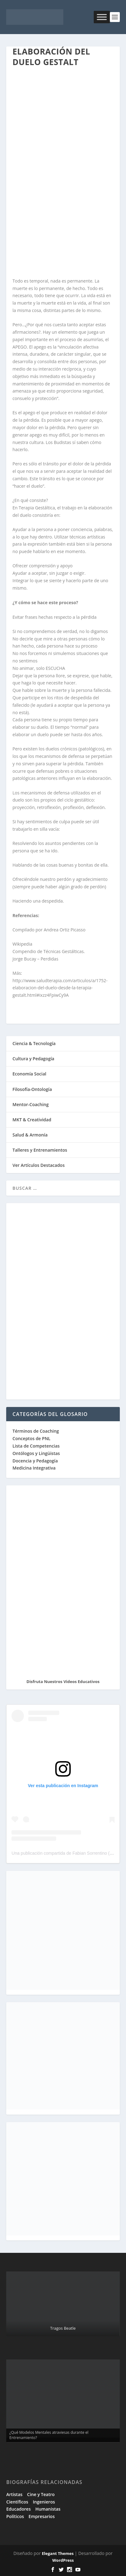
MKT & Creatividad (31, 1120)
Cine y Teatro (41, 2494)
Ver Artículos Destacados (38, 1165)
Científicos (17, 2502)
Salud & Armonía (29, 1135)
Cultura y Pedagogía (33, 1059)
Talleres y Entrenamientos (39, 1150)
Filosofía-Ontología (32, 1089)
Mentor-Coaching (30, 1104)
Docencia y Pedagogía (35, 1461)
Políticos (15, 2516)
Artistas (14, 2494)
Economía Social (29, 1074)
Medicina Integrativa (34, 1468)
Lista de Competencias (36, 1446)
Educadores (18, 2509)
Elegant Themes (58, 2553)
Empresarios (42, 2516)
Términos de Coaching (35, 1431)
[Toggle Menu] (102, 17)
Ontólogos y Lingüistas (36, 1453)
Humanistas (48, 2509)
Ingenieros (44, 2502)
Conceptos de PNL (31, 1438)
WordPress (63, 2560)
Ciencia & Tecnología (34, 1043)
